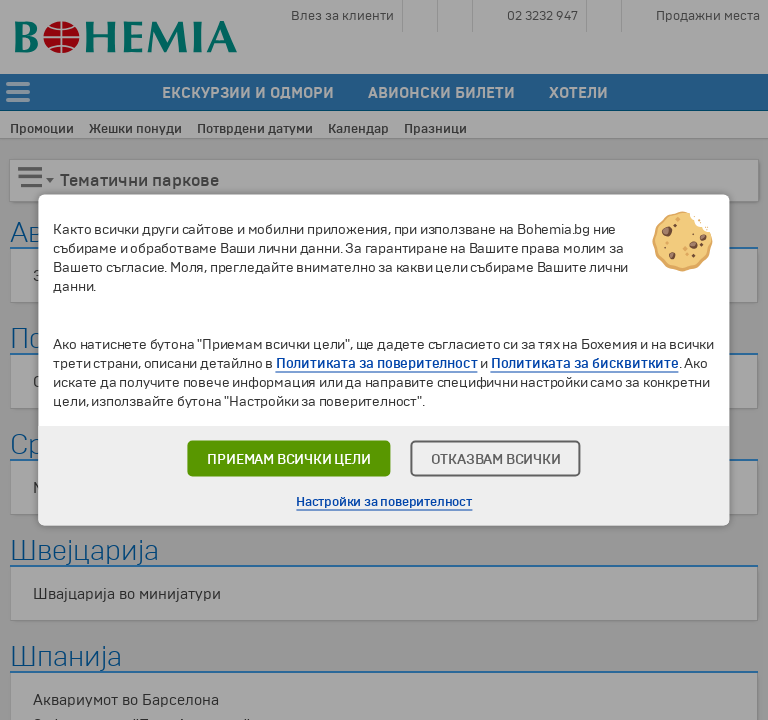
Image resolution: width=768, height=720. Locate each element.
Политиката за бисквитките (585, 363)
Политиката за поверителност (377, 363)
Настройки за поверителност (384, 502)
